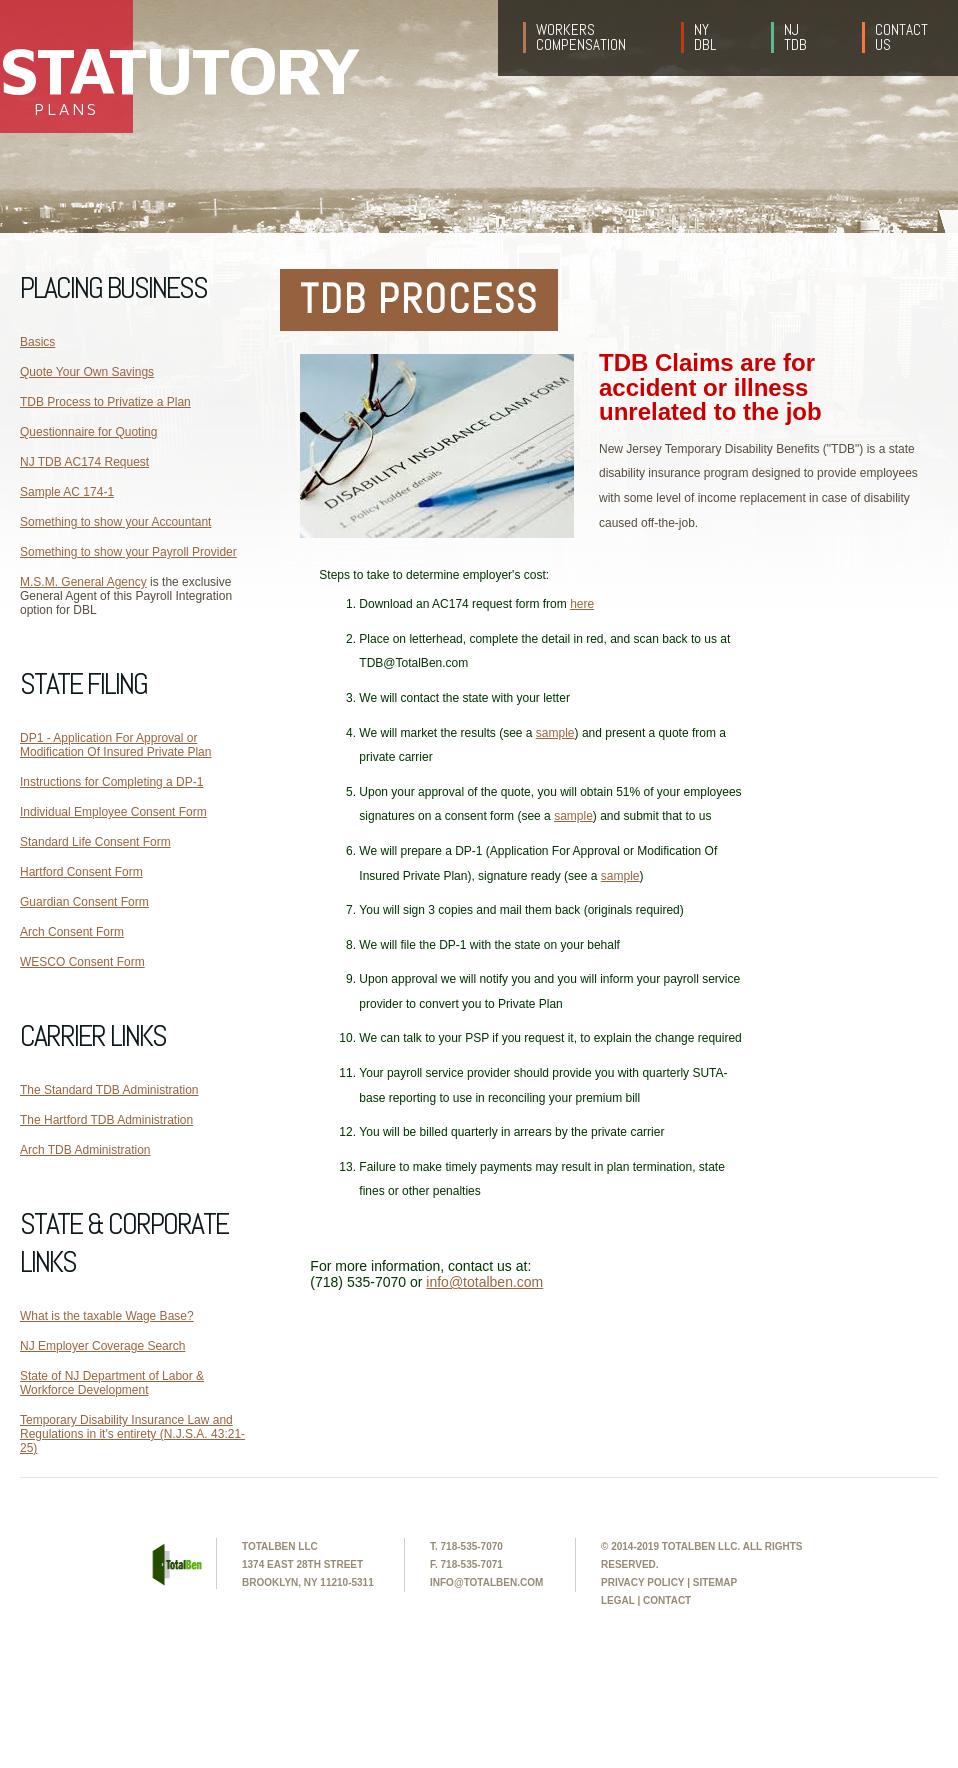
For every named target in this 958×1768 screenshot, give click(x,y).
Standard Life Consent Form (95, 842)
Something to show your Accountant (115, 522)
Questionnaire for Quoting (88, 432)
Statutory (66, 68)
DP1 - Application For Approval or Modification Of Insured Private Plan (115, 745)
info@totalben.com (484, 1282)
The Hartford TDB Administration (106, 1120)
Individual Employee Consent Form (113, 812)
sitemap (715, 1582)
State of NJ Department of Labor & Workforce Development (112, 1383)
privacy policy (642, 1582)
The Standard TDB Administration (109, 1090)
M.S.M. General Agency (83, 582)
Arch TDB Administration (85, 1150)
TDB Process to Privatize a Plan (105, 402)
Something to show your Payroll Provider (128, 552)
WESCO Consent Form (82, 962)
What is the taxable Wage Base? (107, 1316)
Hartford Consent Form (81, 872)
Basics (37, 342)
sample (555, 733)
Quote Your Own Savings (87, 372)
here (582, 604)
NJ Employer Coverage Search (102, 1346)
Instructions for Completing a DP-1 (111, 782)
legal (618, 1600)
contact (667, 1600)
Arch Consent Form (72, 932)
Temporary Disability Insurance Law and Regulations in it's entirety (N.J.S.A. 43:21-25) (132, 1434)
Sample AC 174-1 (67, 492)
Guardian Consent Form (84, 902)
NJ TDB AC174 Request (84, 462)
